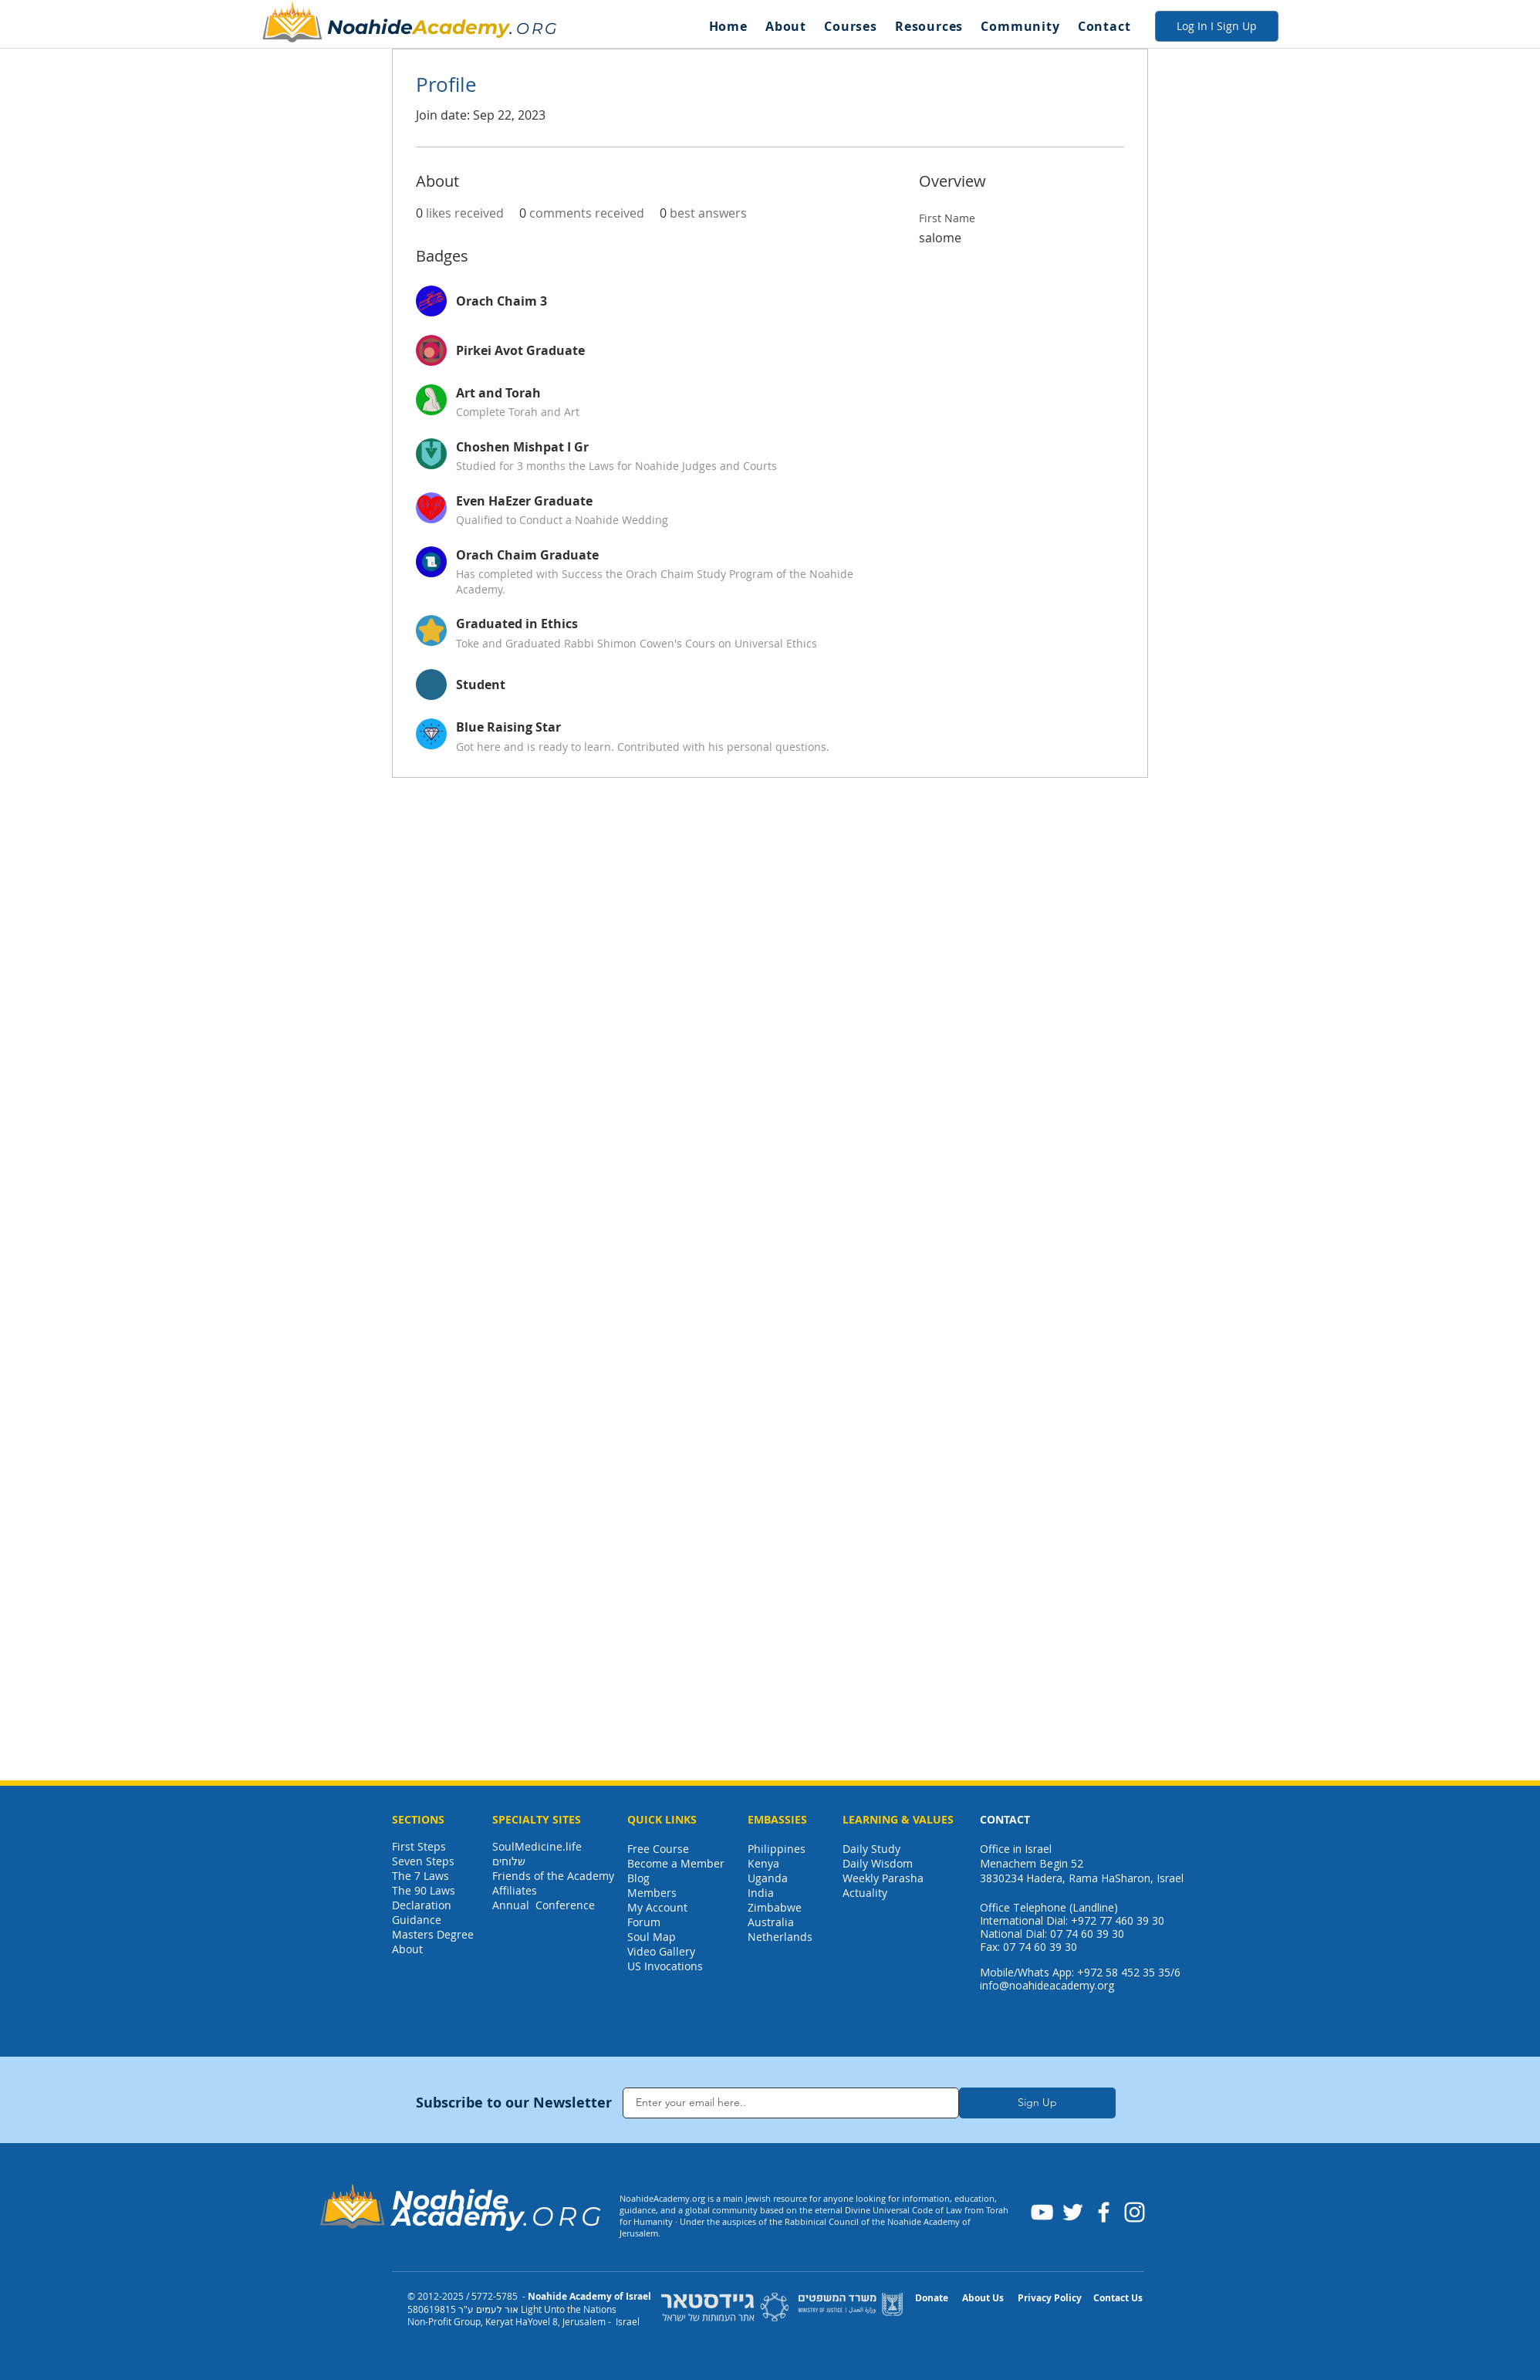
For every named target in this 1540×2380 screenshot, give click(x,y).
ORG (537, 28)
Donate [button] (931, 2297)
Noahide (370, 27)
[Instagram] (1134, 2212)
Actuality (865, 1892)
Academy (461, 27)
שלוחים (508, 1861)
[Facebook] (1103, 2212)
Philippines (776, 1848)
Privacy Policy (1050, 2297)
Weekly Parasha (883, 1878)
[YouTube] (1041, 2212)
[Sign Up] (1037, 2103)
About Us (983, 2297)
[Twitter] (1072, 2212)
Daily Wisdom (878, 1863)
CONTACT (1005, 1819)
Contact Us (1118, 2297)
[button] (785, 26)
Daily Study (871, 1848)
